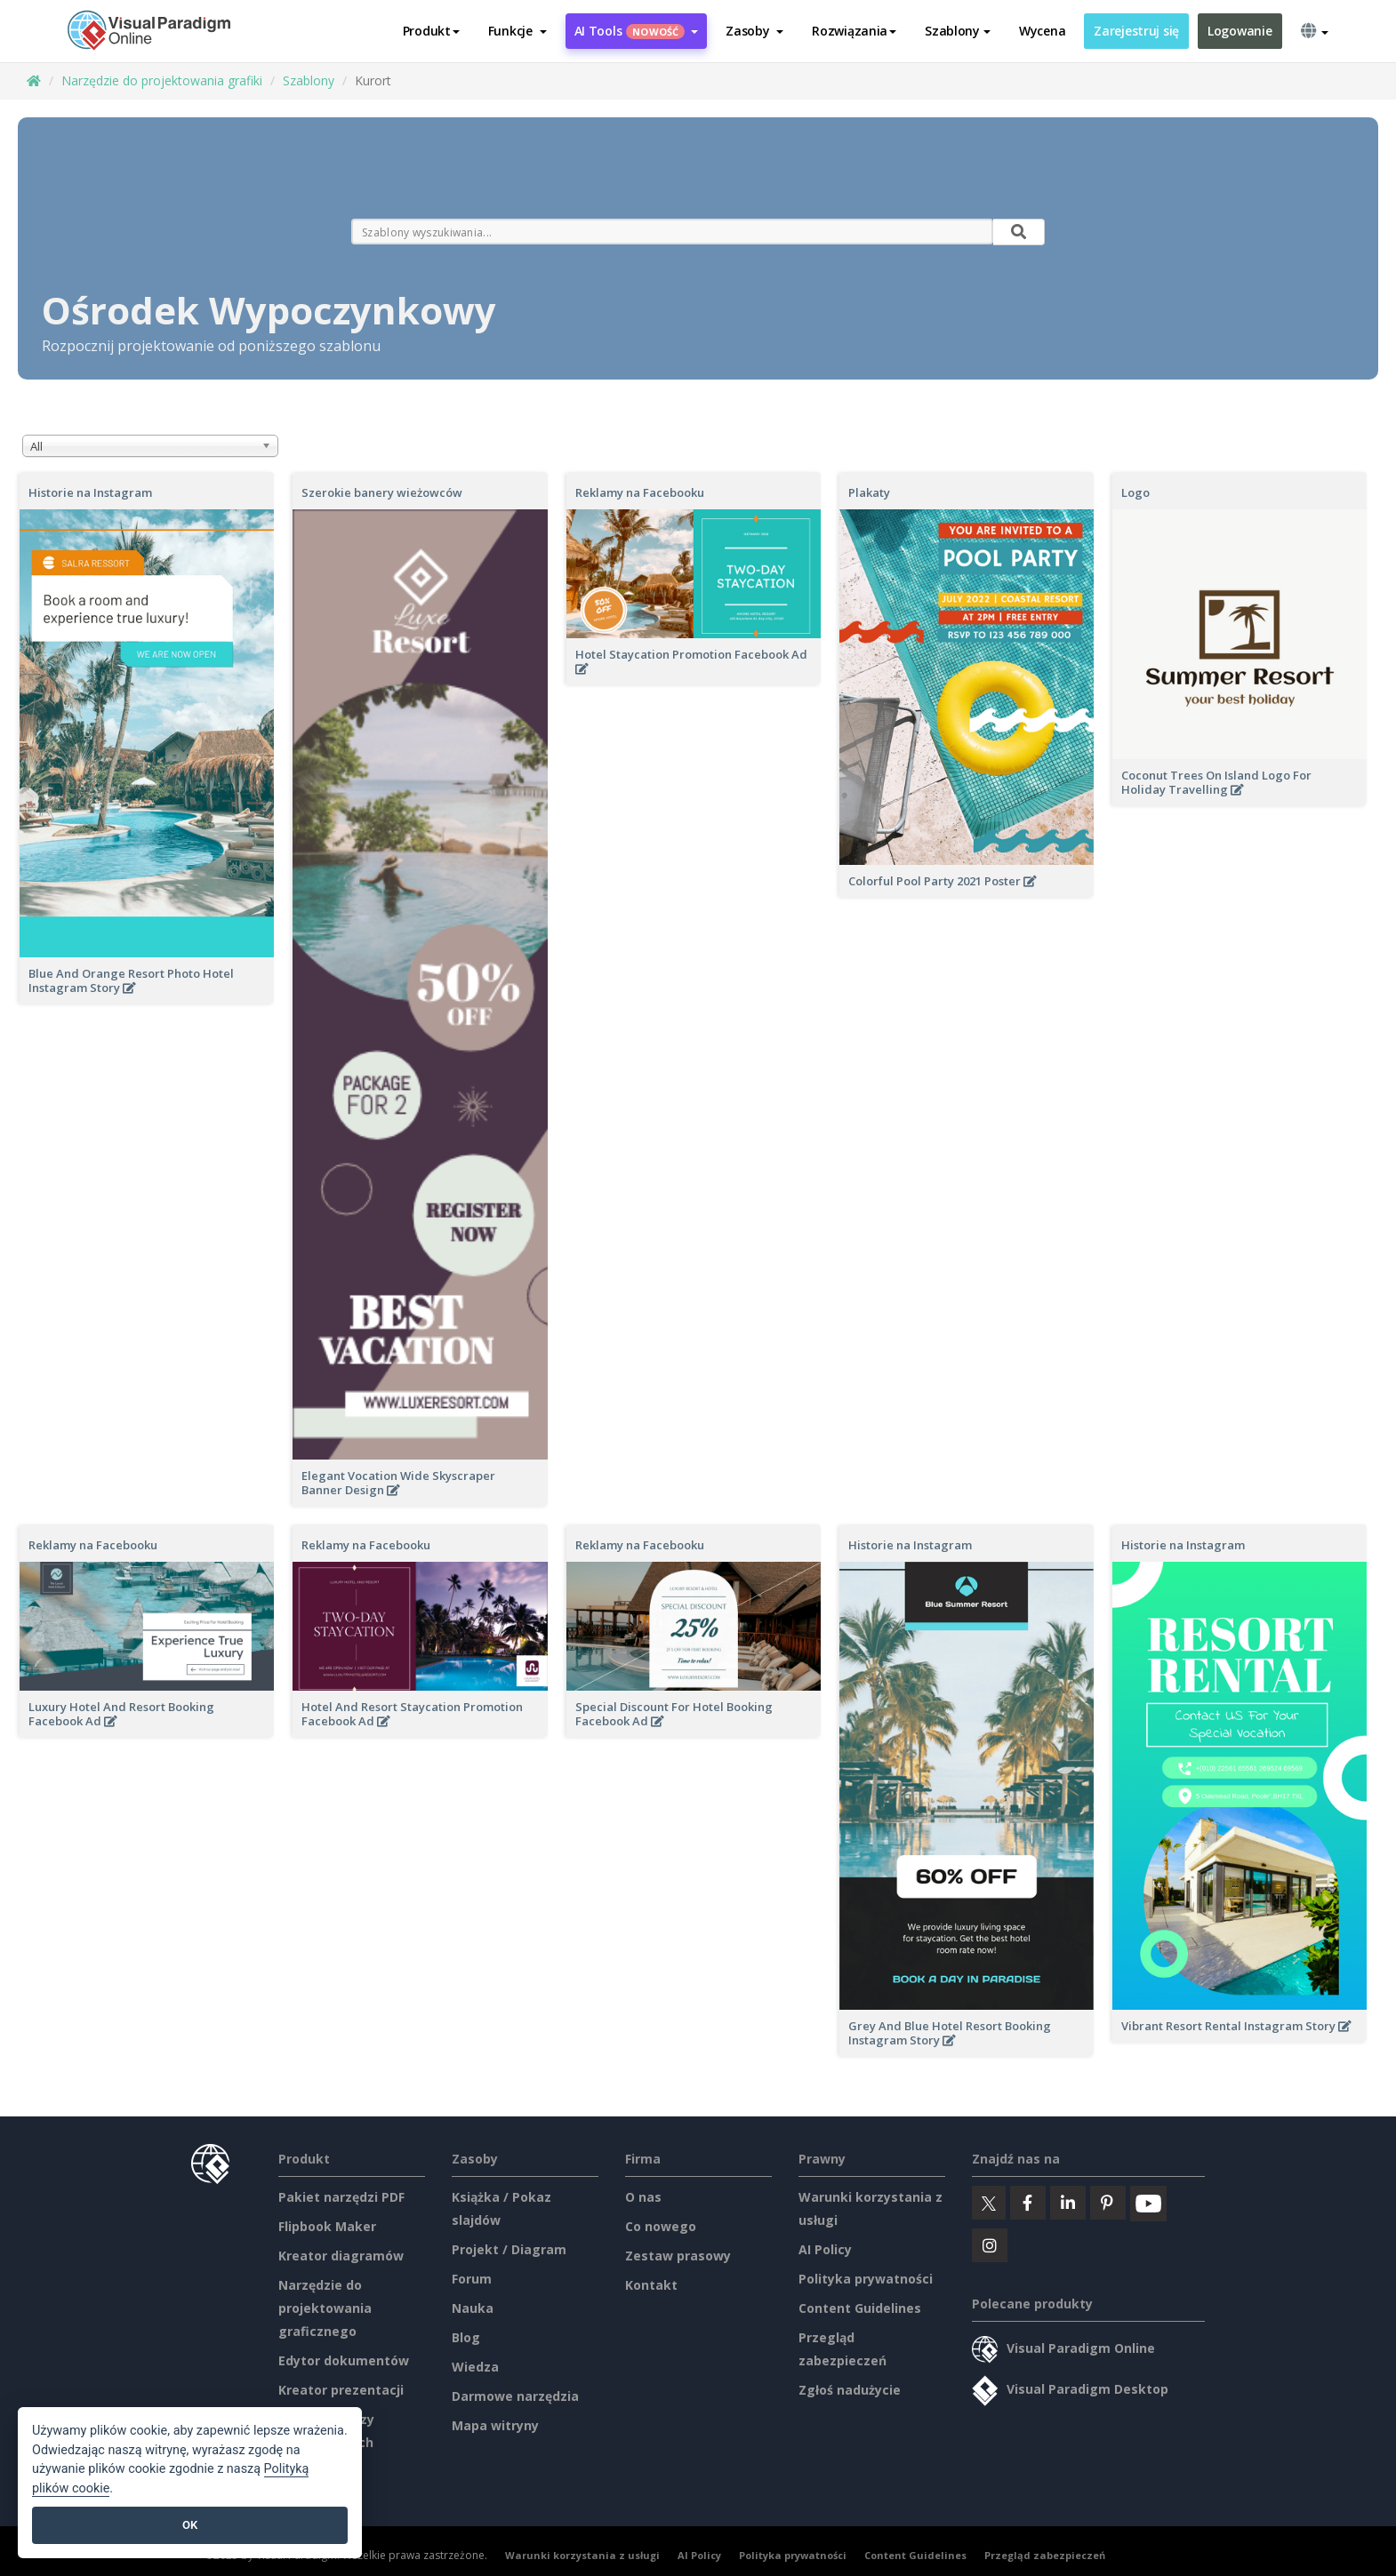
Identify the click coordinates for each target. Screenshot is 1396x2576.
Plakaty (869, 492)
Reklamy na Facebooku (639, 492)
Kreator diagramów (341, 2255)
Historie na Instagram (90, 492)
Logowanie (1239, 30)
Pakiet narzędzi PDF (341, 2196)
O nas (643, 2196)
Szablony (308, 80)
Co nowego (660, 2226)
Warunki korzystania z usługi (582, 2555)
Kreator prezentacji (341, 2389)
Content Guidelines (859, 2308)
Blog (466, 2337)
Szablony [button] (958, 30)
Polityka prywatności (865, 2278)
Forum (472, 2278)
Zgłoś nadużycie (849, 2389)
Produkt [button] (431, 30)
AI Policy (825, 2249)
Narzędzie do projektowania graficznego (325, 2308)
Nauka (472, 2308)
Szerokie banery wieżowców (381, 492)
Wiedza (475, 2366)
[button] (517, 31)
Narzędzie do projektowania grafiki (161, 80)
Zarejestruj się (1136, 30)
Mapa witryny (495, 2425)
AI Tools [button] (636, 30)
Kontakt (651, 2284)
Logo (1135, 492)
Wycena (1042, 30)
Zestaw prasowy (678, 2255)
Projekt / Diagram (509, 2249)
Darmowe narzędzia (515, 2396)
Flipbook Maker (327, 2226)
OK (189, 2525)
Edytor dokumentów (343, 2360)
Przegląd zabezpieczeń (1044, 2555)
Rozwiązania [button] (854, 30)
